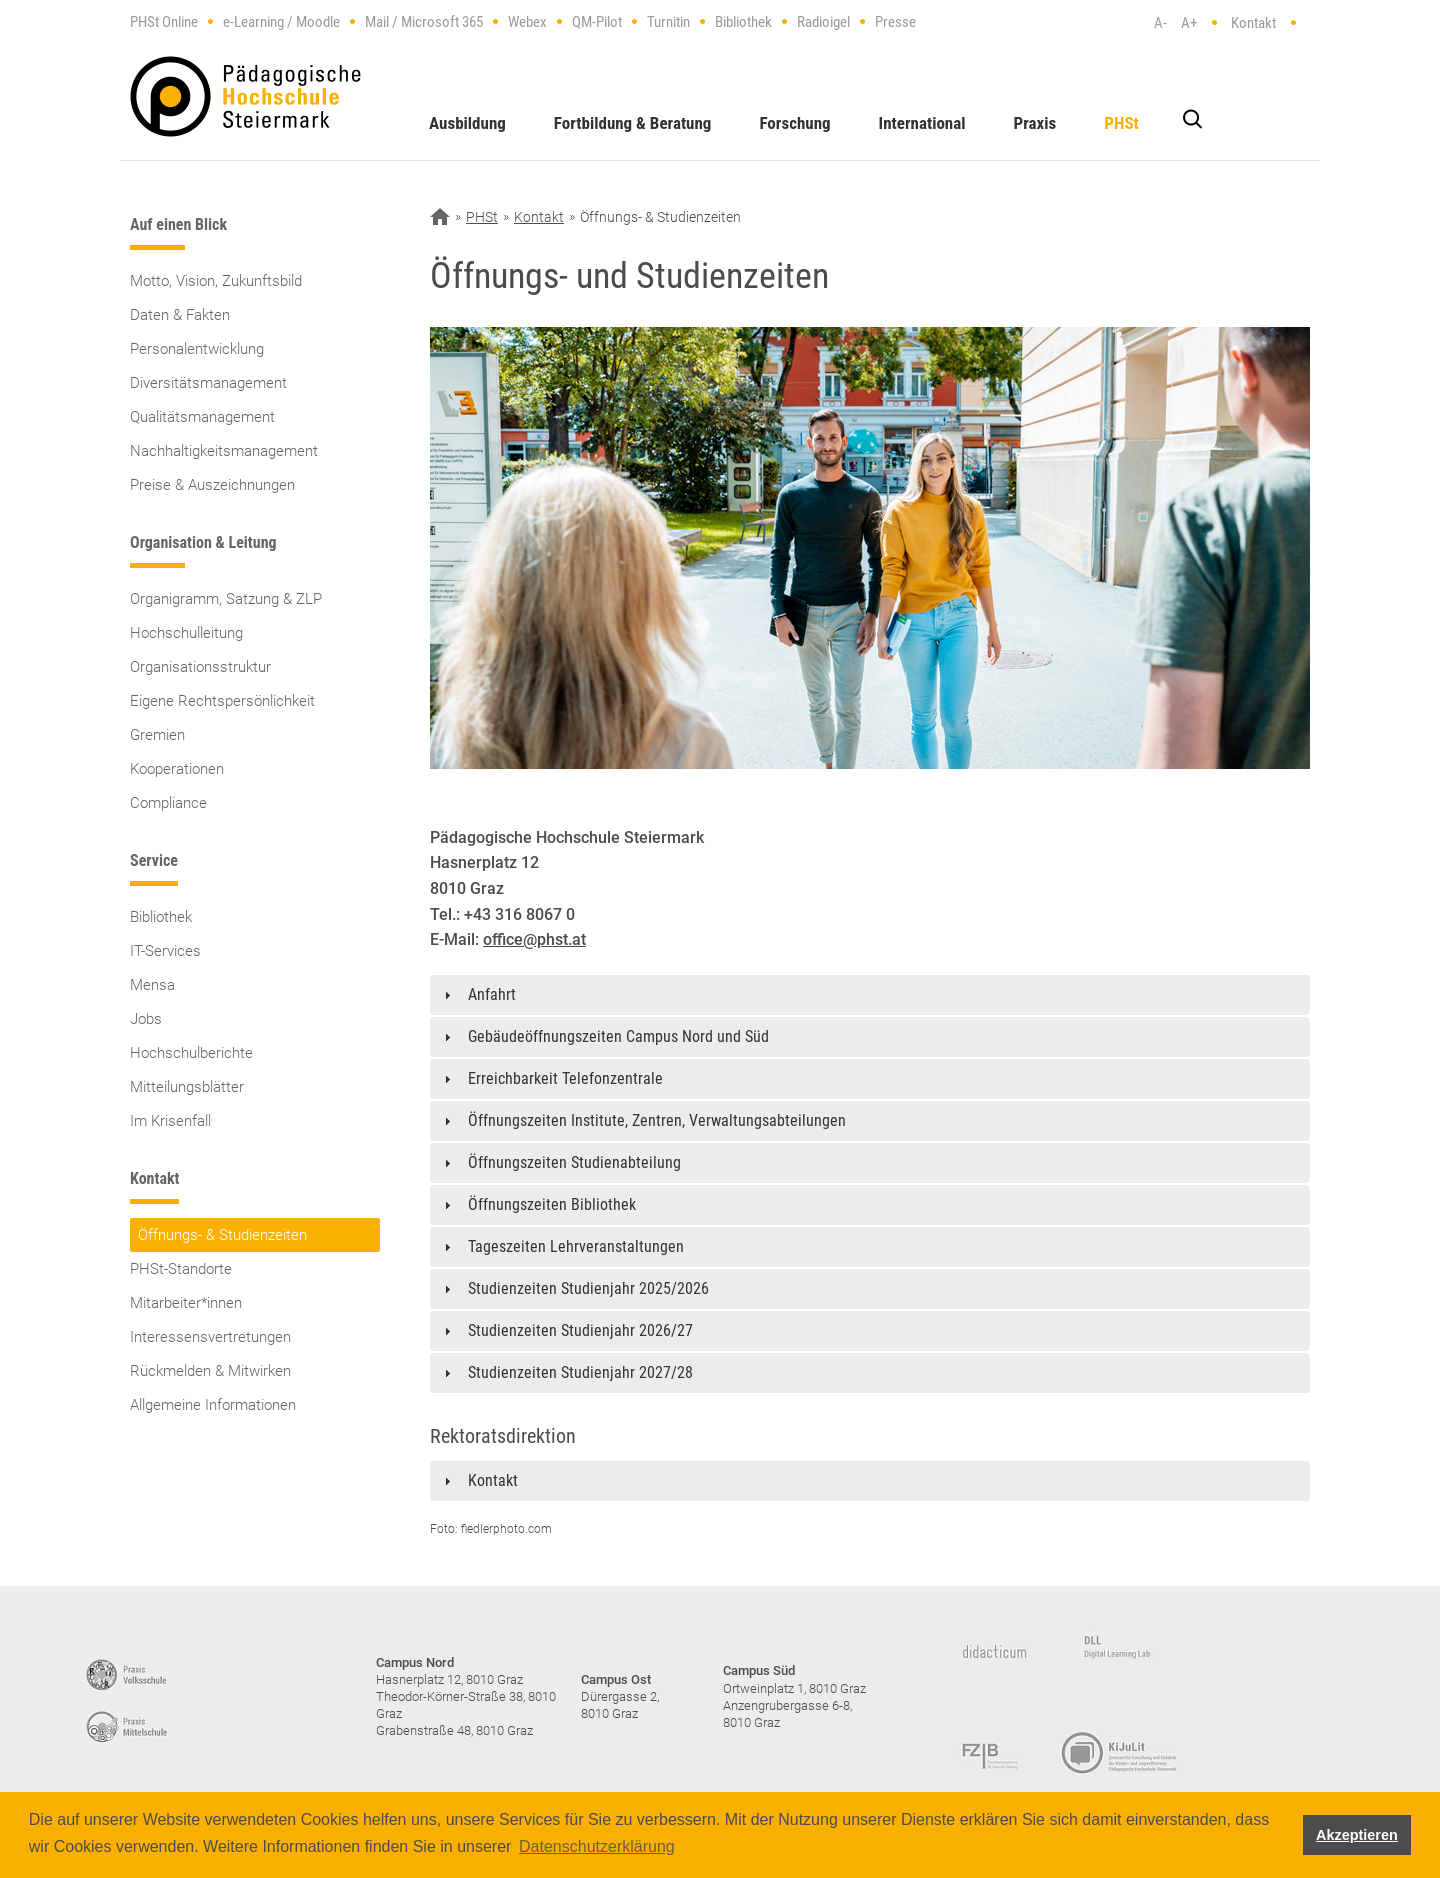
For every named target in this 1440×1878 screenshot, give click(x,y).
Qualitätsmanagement (202, 417)
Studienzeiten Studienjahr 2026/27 (580, 1330)
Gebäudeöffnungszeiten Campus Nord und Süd (618, 1036)
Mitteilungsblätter (187, 1087)
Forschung (794, 123)
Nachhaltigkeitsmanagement (224, 451)
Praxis (1035, 123)
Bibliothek (743, 22)
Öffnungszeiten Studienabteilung (574, 1162)
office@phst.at (534, 939)
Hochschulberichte (191, 1053)
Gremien (157, 735)
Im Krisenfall (170, 1121)
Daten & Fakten (180, 315)
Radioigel (823, 22)
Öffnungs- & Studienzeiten (222, 1235)
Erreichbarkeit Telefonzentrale (565, 1078)
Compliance (168, 803)
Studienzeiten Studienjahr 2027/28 (580, 1372)
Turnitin (668, 22)
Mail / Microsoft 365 (424, 22)
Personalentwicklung (197, 349)
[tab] (870, 995)
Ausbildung (467, 123)
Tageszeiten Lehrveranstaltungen (576, 1246)
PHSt (1121, 123)
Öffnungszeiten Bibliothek (552, 1204)
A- (1160, 23)
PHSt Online (164, 22)
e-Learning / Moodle (281, 22)
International (922, 123)
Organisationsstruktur (200, 667)
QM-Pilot (597, 22)
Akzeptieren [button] (1357, 1835)
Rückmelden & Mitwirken (210, 1371)
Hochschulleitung (186, 633)
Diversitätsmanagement (208, 383)
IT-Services (165, 951)
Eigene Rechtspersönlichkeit (222, 701)
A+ (1189, 23)
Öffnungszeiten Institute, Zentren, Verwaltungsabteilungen (657, 1120)
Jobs (146, 1019)
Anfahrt (492, 994)
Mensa (152, 985)
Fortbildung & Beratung (633, 123)
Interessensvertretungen (210, 1337)
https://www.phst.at (245, 96)
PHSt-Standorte (181, 1269)
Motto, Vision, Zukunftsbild (216, 281)
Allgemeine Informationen (213, 1405)
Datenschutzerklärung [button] (597, 1846)
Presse (895, 22)
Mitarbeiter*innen (186, 1303)
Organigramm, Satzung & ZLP (226, 599)
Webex (527, 22)
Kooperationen (177, 769)
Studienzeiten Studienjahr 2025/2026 (588, 1288)
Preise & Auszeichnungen (212, 485)
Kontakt (1253, 23)
